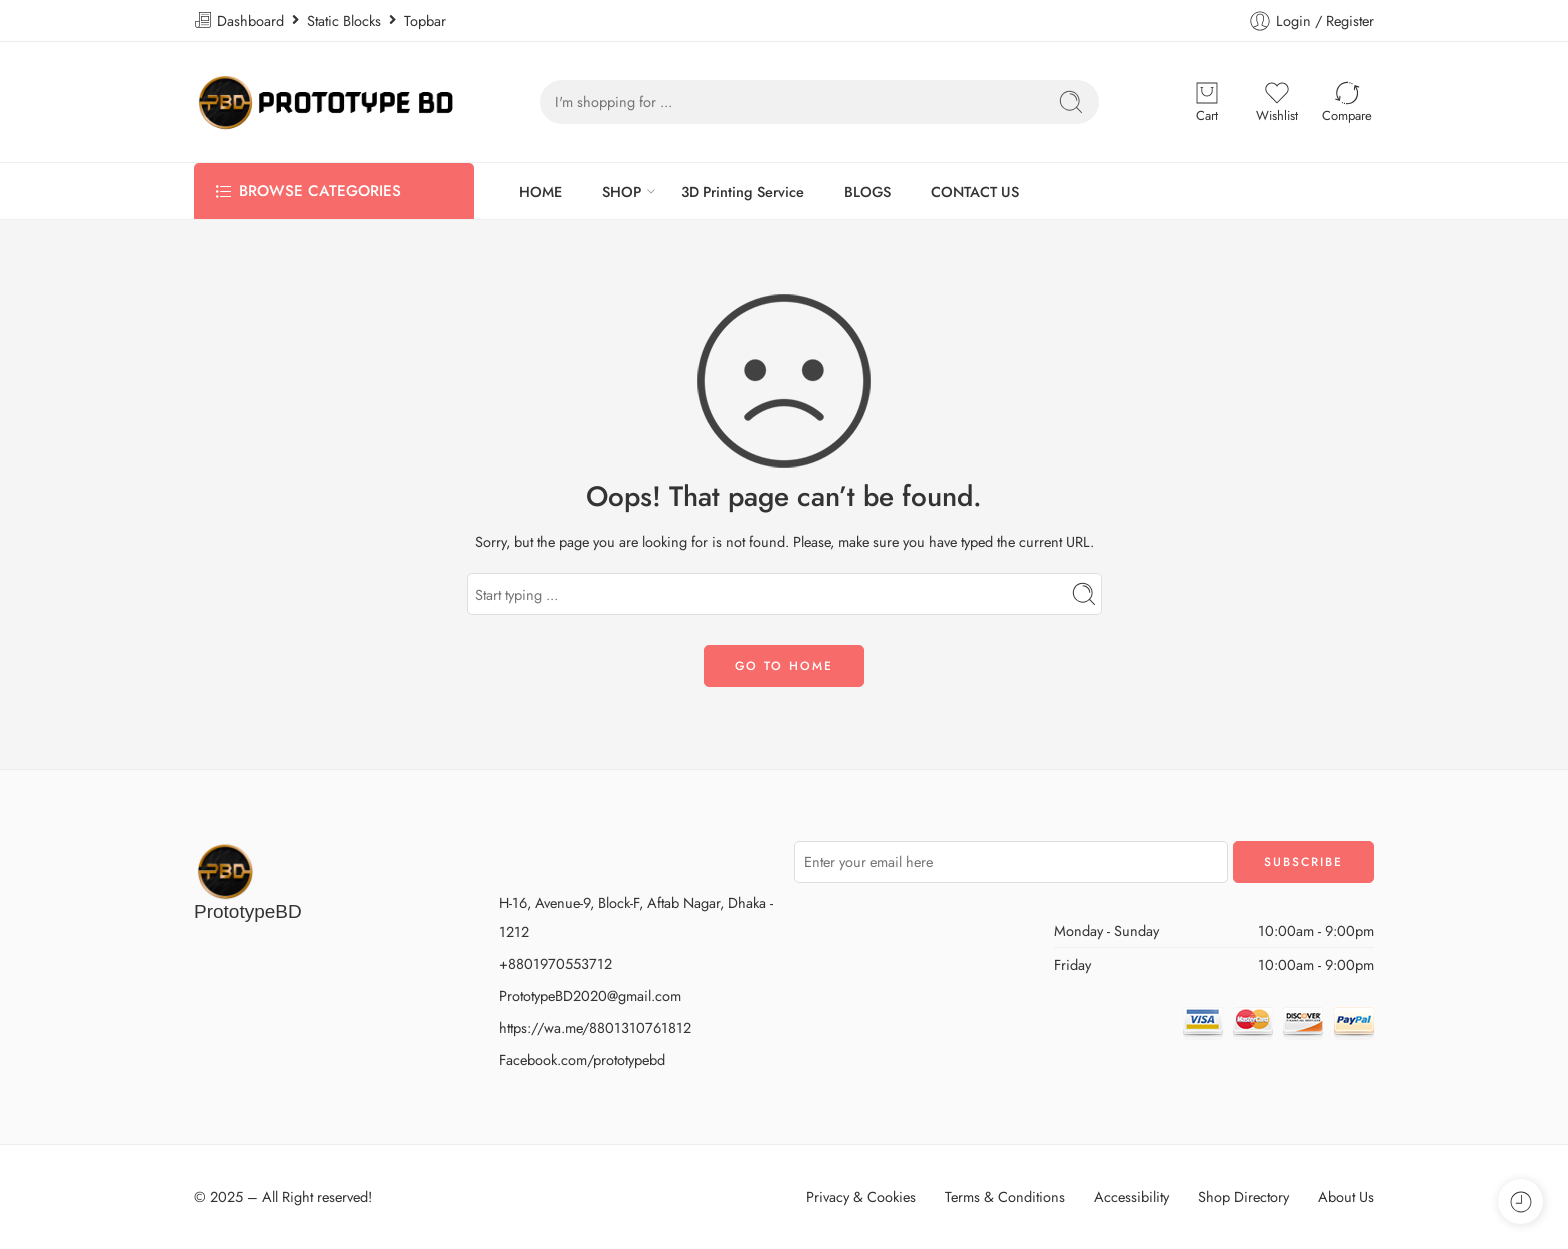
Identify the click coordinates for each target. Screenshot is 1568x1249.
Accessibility (1131, 1196)
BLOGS (867, 191)
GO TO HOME (784, 666)
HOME (540, 191)
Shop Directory (1243, 1196)
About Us (1346, 1196)
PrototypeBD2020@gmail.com (590, 995)
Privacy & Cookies (861, 1196)
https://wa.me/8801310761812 (595, 1027)
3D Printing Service (742, 191)
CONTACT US (975, 191)
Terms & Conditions (1005, 1196)
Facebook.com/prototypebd (582, 1059)
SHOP (621, 191)
